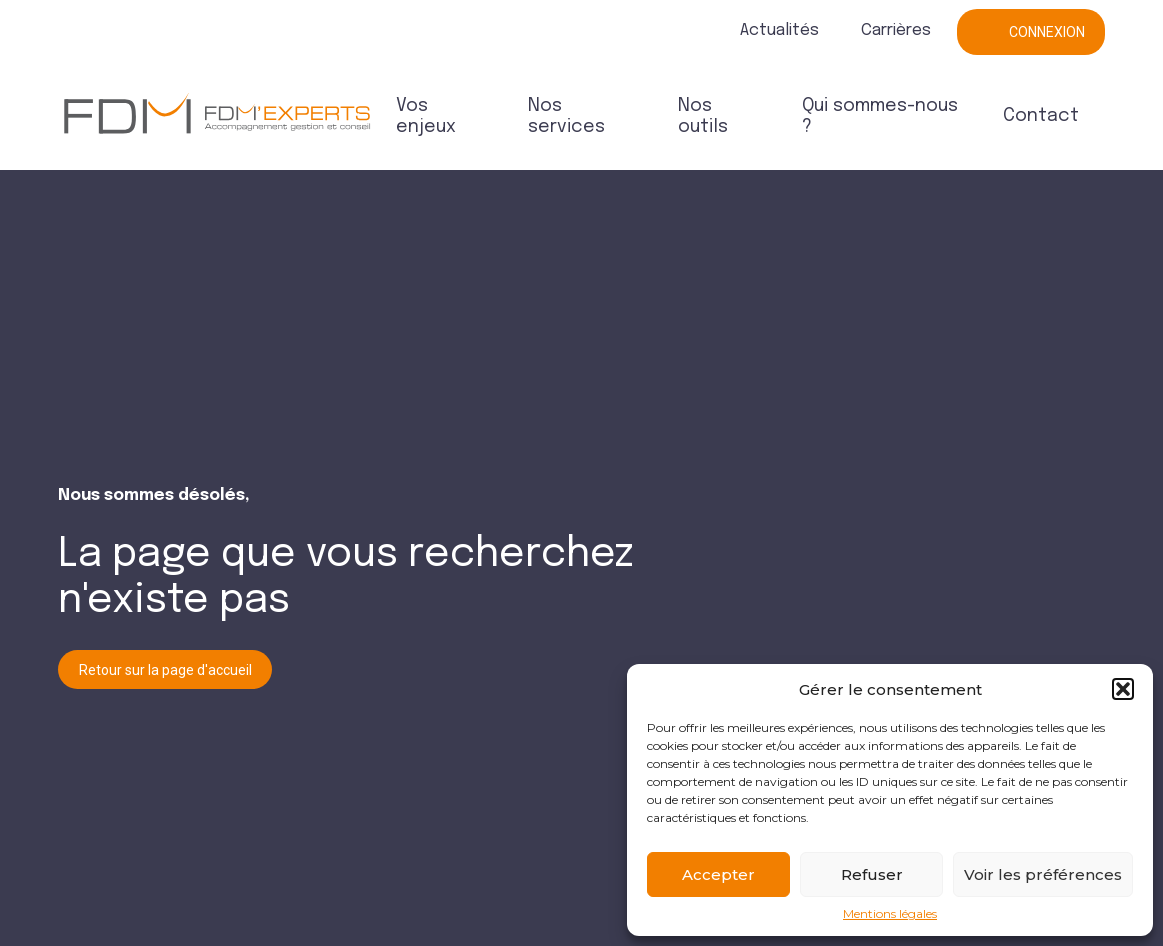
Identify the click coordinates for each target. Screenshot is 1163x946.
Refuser (872, 874)
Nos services (566, 116)
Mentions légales (890, 914)
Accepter (718, 874)
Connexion (1047, 32)
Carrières (896, 30)
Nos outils (703, 116)
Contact (1041, 116)
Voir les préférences (1043, 874)
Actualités (779, 30)
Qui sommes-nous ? (880, 116)
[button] (1123, 689)
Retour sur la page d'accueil (165, 670)
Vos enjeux (426, 116)
